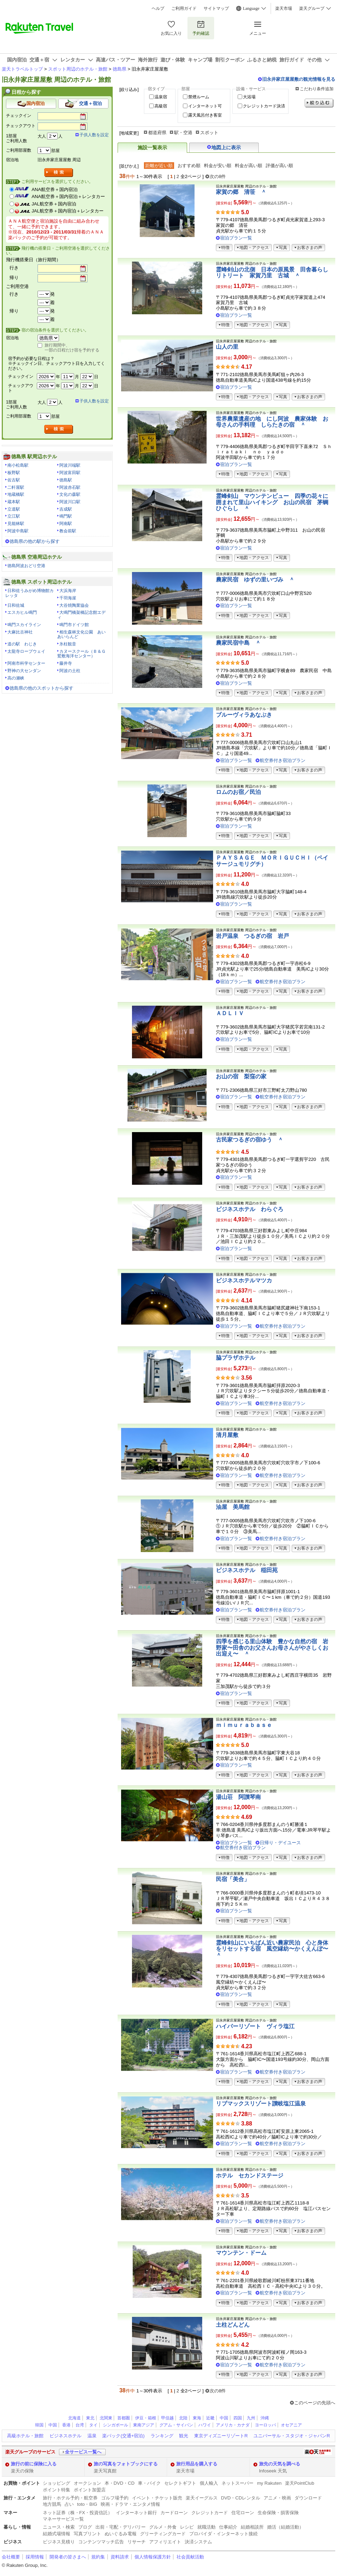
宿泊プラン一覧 (236, 238)
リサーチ (136, 2541)
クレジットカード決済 (264, 106)
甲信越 (167, 2418)
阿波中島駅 (17, 530)
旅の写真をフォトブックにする (126, 2463)
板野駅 (13, 472)
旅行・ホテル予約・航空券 (70, 2498)
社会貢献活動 (190, 2556)
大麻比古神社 (20, 632)
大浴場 (249, 96)
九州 (251, 2418)
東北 (90, 2418)
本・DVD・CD (120, 2483)
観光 (183, 2435)
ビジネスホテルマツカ (244, 1280)
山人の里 (227, 347)
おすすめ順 (189, 165)
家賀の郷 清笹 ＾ (241, 192)
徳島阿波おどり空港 (26, 565)
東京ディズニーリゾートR (220, 2435)
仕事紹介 (228, 2527)
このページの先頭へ (314, 2402)
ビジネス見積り (59, 2541)
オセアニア (291, 2425)
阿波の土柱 (69, 670)
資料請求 (120, 2556)
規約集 (98, 2556)
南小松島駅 (17, 465)
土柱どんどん (233, 2325)
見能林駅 (15, 523)
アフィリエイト (165, 2541)
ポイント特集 (56, 2489)
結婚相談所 (252, 2527)
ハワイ (204, 2425)
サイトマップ (216, 8)
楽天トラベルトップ (22, 69)
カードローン (174, 2512)
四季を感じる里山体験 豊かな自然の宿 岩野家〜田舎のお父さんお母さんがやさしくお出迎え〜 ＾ (272, 1647)
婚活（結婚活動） (285, 2527)
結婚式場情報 (56, 2533)
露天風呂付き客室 (205, 115)
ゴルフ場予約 (114, 2498)
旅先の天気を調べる (279, 2463)
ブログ (85, 2527)
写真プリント (87, 2533)
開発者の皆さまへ (67, 2556)
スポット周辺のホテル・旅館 (77, 69)
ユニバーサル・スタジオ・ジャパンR (291, 2435)
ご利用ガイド (184, 8)
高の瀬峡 (15, 678)
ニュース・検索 (59, 2527)
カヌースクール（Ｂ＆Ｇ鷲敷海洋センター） (81, 654)
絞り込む (319, 103)
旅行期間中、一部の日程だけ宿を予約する (72, 348)
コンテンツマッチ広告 (101, 2541)
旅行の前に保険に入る (34, 2463)
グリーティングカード (163, 2533)
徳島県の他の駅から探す (34, 541)
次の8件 (218, 176)
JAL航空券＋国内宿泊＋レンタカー (68, 210)
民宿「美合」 (233, 1879)
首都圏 (123, 2418)
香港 (66, 2425)
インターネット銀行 (136, 2512)
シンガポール (115, 2425)
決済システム (198, 2541)
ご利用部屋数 (18, 150)
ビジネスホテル (65, 2435)
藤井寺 (65, 663)
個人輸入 (209, 2483)
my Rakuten (269, 2483)
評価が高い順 (279, 165)
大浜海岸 (67, 590)
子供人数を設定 (94, 134)
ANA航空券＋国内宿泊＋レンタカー (68, 196)
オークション (87, 2483)
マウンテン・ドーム (241, 2253)
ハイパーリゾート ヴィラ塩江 (255, 2026)
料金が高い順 (248, 165)
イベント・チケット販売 (157, 2498)
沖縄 (264, 2418)
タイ (93, 2425)
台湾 (79, 2425)
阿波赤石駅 (69, 487)
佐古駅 (13, 480)
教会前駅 (67, 530)
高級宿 (160, 106)
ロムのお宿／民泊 (238, 792)
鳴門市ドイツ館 (74, 624)
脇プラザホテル (235, 1358)
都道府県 (157, 132)
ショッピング (56, 2483)
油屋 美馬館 (233, 1507)
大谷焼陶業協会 (74, 605)
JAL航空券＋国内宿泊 (54, 203)
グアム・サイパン (176, 2425)
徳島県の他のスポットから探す (41, 688)
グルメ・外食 (163, 2527)
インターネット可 (205, 106)
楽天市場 (283, 8)
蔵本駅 (13, 501)
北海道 (74, 2418)
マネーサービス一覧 (63, 2519)
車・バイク (149, 2483)
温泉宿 (160, 96)
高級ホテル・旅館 (25, 2435)
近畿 (210, 2418)
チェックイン (18, 115)
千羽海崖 (67, 598)
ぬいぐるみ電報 (121, 2533)
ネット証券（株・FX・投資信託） (78, 2512)
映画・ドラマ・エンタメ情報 (130, 2504)
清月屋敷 (227, 1435)
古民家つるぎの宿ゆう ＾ (249, 1140)
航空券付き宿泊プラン (282, 760)
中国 (224, 2418)
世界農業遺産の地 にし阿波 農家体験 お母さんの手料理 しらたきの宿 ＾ (272, 422)
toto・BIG (87, 2504)
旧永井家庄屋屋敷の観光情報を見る (298, 79)
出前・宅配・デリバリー (120, 2527)
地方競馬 (52, 2504)
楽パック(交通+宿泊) (123, 2435)
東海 (197, 2418)
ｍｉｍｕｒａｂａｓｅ (244, 1725)
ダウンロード (308, 2498)
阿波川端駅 (69, 465)
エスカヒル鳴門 (22, 612)
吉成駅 (65, 509)
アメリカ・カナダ (233, 2425)
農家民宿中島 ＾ (238, 643)
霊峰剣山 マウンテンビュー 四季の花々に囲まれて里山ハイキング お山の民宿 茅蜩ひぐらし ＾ (272, 502)
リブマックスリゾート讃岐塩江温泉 (261, 2104)
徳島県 (119, 69)
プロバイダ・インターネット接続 (223, 2533)
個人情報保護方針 (152, 2556)
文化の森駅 (69, 494)
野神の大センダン (24, 670)
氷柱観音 (67, 644)
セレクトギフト (180, 2483)
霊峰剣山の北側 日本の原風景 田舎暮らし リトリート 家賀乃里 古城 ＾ (275, 273)
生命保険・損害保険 (278, 2512)
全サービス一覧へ (83, 2452)
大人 (42, 136)
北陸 (183, 2418)
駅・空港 (183, 132)
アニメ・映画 (277, 2498)
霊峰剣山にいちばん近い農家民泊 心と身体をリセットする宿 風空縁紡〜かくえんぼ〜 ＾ (275, 1949)
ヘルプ (158, 8)
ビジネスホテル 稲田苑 (247, 1570)
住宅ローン (242, 2512)
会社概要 (11, 2556)
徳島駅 (65, 480)
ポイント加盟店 (90, 2489)
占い (69, 2504)
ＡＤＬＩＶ (230, 1013)
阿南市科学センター (26, 663)
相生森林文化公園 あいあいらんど (81, 634)
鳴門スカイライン (24, 624)
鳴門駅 (65, 516)
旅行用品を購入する (196, 2463)
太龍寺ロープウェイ (26, 651)
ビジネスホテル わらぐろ (249, 1209)
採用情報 (35, 2556)
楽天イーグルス (202, 2498)
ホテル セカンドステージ (249, 2176)
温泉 (92, 2435)
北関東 (106, 2418)
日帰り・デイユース (280, 1842)
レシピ (187, 2527)
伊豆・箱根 (145, 2418)
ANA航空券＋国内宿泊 (55, 189)
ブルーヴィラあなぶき (244, 715)
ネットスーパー (237, 2483)
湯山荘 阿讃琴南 (238, 1797)
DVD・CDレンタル (240, 2498)
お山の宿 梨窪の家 (241, 1076)
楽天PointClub (299, 2483)
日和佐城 (15, 605)
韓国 (39, 2425)
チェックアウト (20, 125)
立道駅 (13, 509)
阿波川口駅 (69, 501)
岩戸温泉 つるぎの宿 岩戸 (252, 936)
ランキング (162, 2435)
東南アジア (143, 2425)
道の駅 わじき (22, 644)
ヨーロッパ (265, 2425)
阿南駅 (65, 523)
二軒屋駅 (15, 487)
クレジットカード (209, 2512)
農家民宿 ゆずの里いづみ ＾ (255, 580)
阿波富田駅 (69, 472)
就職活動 (206, 2527)
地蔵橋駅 (15, 494)
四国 (237, 2418)
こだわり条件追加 (316, 88)
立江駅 (13, 516)
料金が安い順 (217, 165)
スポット (209, 132)
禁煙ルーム (198, 96)
